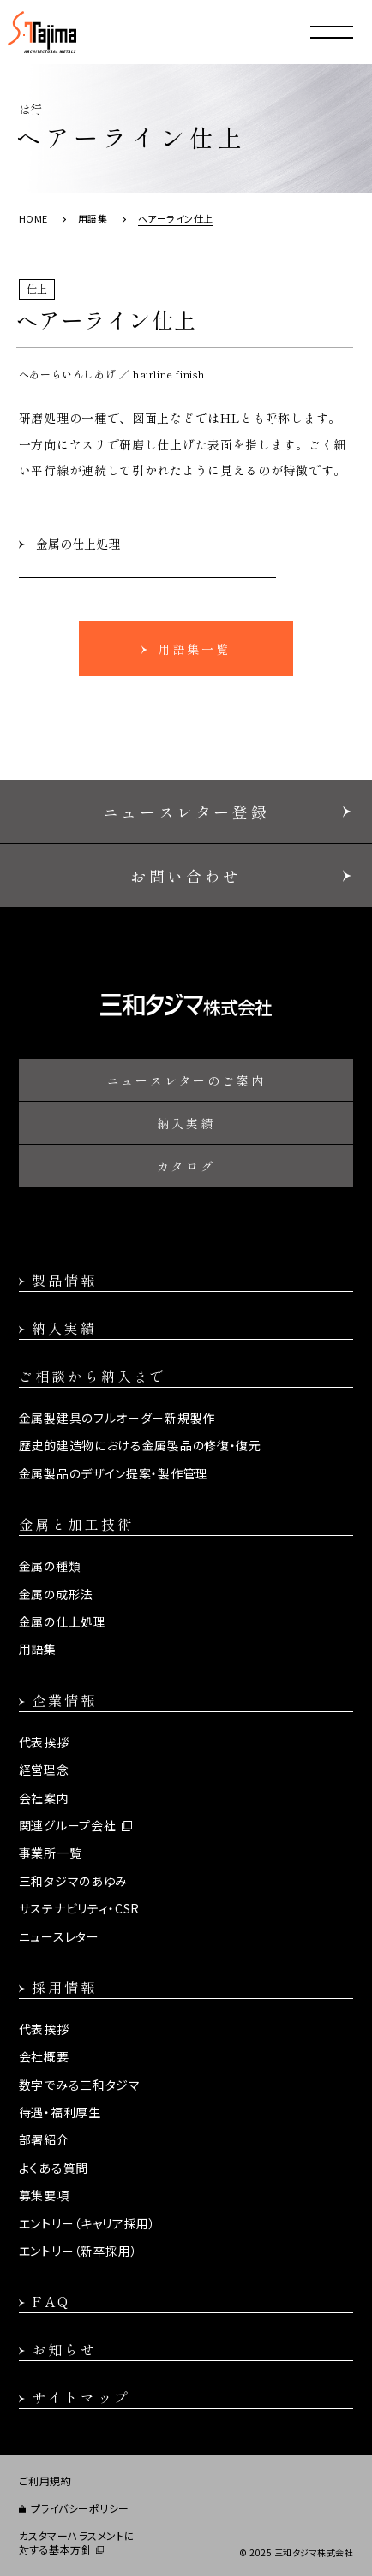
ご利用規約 (45, 2481)
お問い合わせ (186, 876)
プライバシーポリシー (80, 2508)
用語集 (93, 218)
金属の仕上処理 (78, 543)
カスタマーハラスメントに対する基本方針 (77, 2543)
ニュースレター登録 (186, 811)
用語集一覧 (195, 648)
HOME (33, 218)
